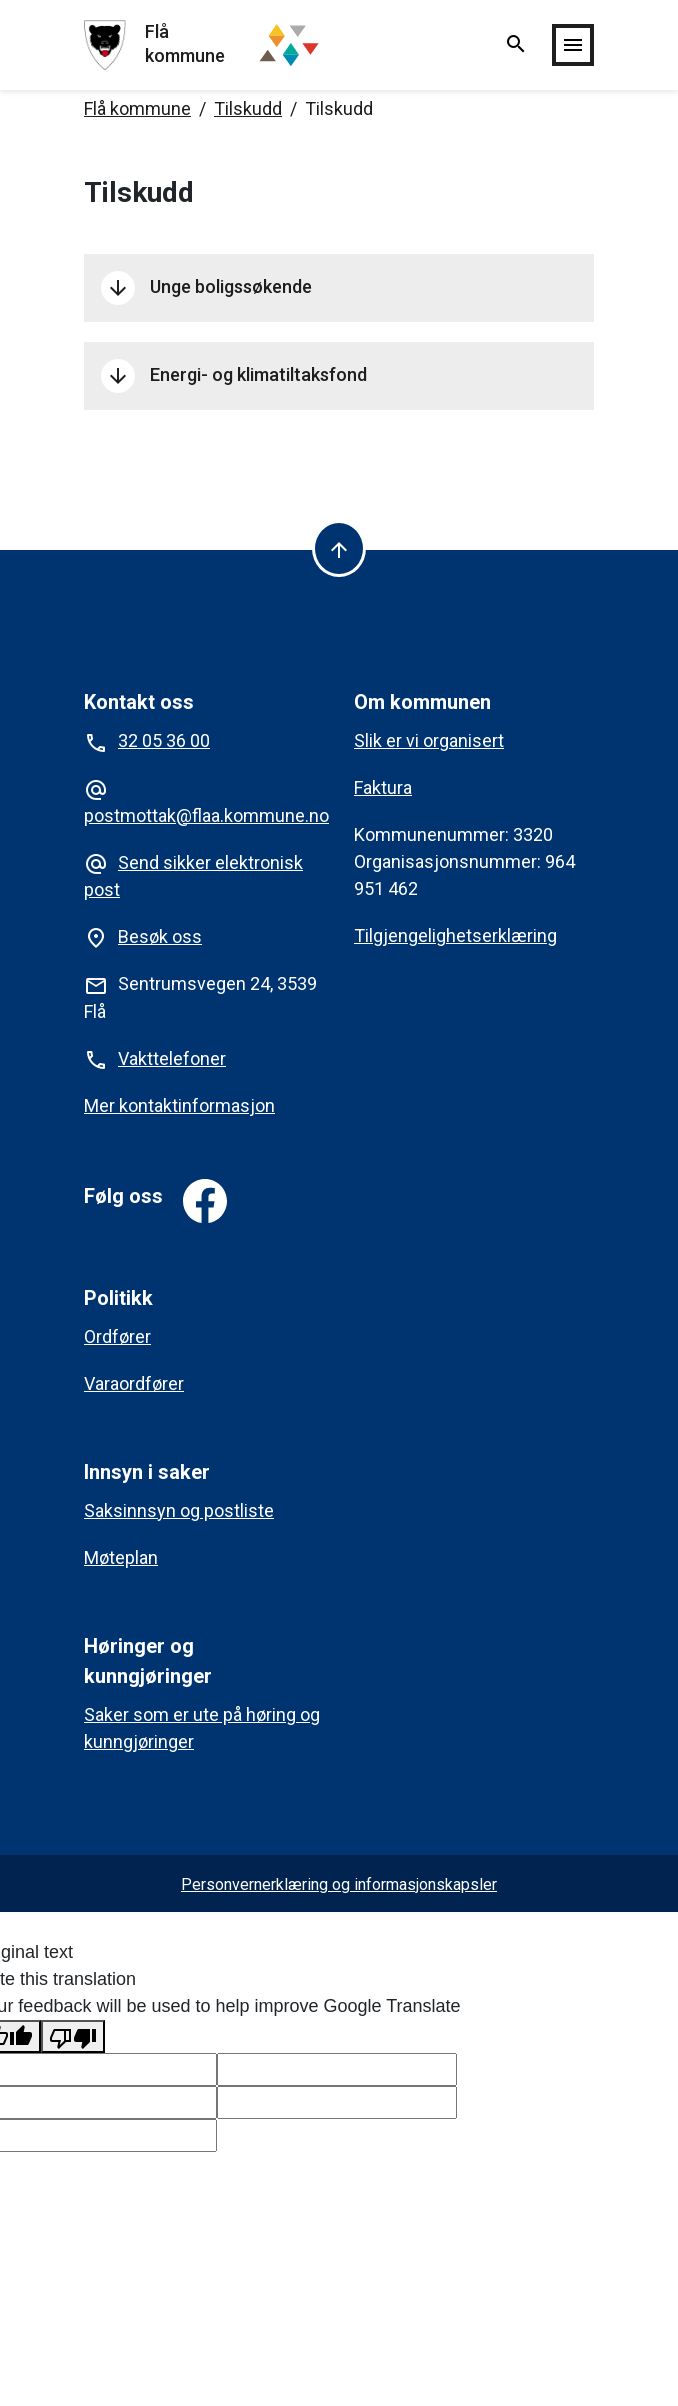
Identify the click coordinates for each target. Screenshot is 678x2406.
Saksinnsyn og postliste (179, 1510)
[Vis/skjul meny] (573, 45)
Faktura (383, 787)
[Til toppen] (339, 548)
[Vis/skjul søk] (516, 45)
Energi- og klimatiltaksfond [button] (236, 376)
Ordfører (117, 1336)
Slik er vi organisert (429, 740)
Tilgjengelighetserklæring (455, 935)
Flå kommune (137, 108)
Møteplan (121, 1557)
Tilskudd (248, 108)
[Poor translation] (73, 2036)
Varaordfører (134, 1383)
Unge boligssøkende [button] (206, 288)
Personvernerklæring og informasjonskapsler (339, 1884)
